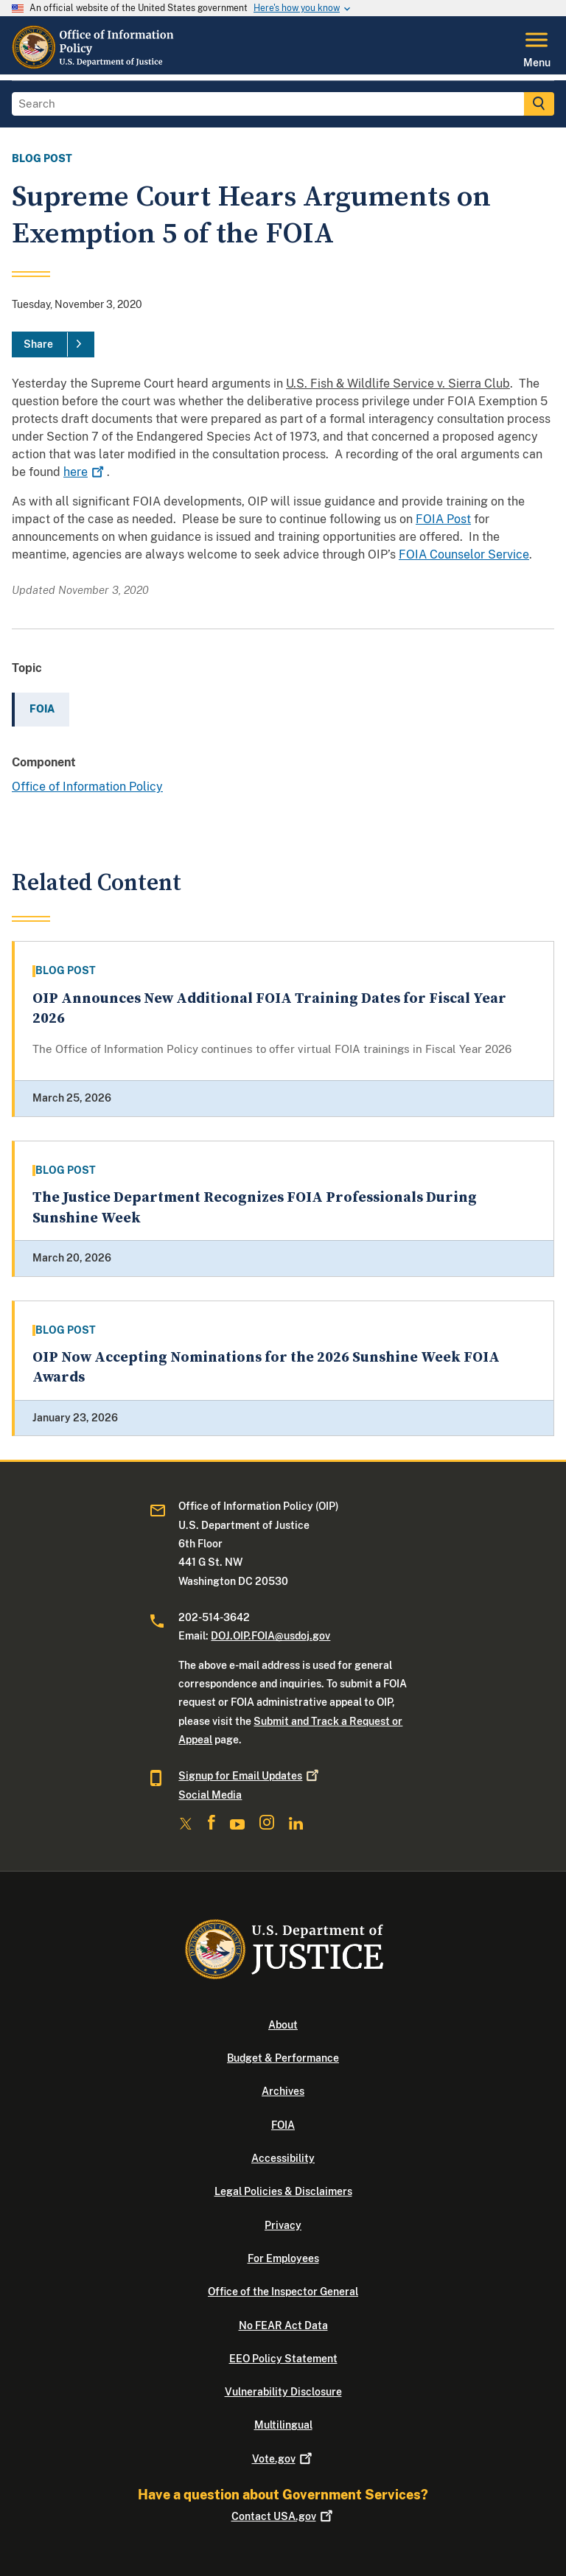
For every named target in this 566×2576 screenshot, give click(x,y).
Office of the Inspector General (283, 2291)
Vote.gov (283, 2459)
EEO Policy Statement (283, 2359)
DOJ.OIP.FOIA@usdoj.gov (270, 1636)
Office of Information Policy (87, 787)
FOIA (283, 2125)
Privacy (283, 2225)
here (85, 472)
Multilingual (283, 2425)
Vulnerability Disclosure (283, 2392)
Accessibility (283, 2158)
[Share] (53, 345)
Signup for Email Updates (249, 1776)
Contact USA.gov (283, 2516)
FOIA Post (443, 519)
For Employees (283, 2258)
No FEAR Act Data (283, 2325)
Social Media (210, 1795)
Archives (283, 2091)
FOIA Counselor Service (464, 554)
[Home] (95, 65)
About (283, 2025)
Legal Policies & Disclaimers (283, 2191)
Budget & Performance (283, 2058)
